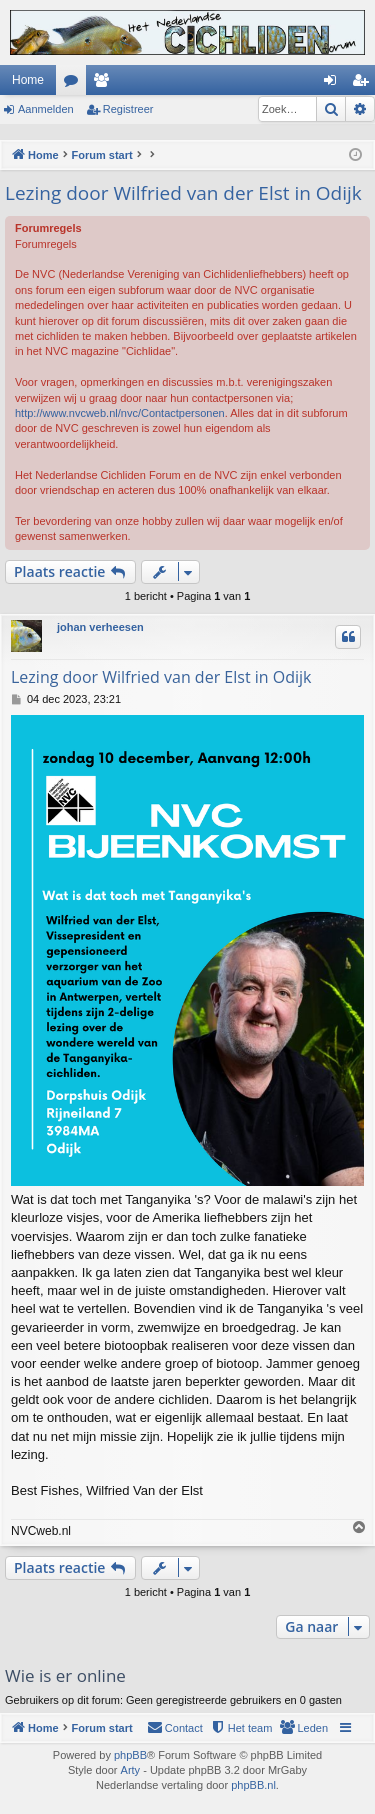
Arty (131, 1770)
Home (28, 80)
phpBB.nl (253, 1785)
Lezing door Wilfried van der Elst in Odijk (183, 193)
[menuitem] (303, 1728)
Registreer (128, 109)
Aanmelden (46, 109)
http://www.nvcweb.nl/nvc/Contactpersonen (120, 413)
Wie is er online (65, 1675)
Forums (75, 84)
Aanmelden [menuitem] (334, 84)
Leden (105, 84)
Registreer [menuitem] (364, 84)
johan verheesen (100, 627)
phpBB (130, 1755)
